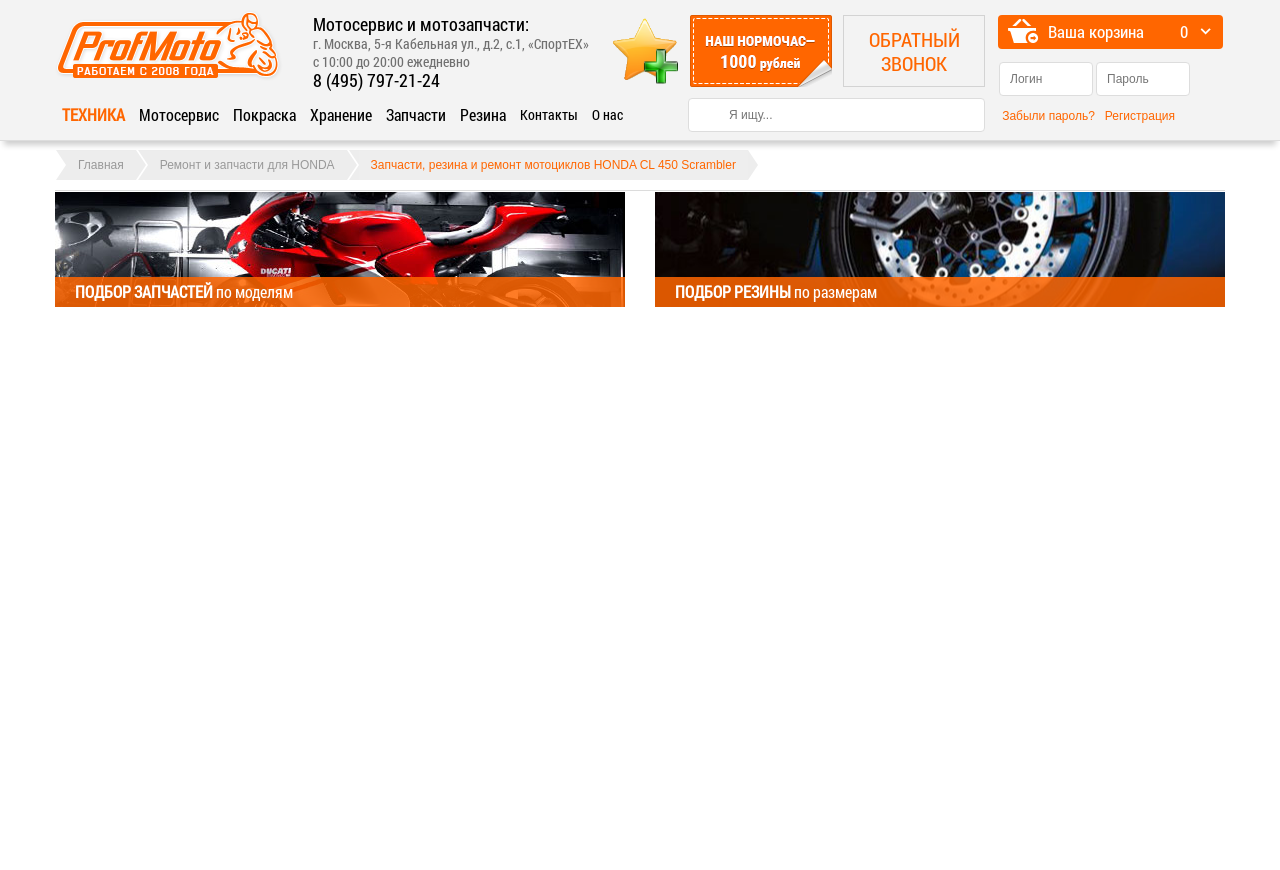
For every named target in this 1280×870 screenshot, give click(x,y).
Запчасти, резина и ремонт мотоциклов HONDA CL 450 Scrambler (553, 165)
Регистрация (1140, 116)
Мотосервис (179, 114)
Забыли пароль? (1048, 116)
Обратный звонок (914, 51)
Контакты (549, 114)
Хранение (341, 114)
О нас (607, 114)
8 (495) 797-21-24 (376, 80)
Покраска (264, 114)
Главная (101, 165)
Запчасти (416, 114)
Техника (93, 114)
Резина (483, 114)
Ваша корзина (1096, 31)
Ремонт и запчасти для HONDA (247, 165)
